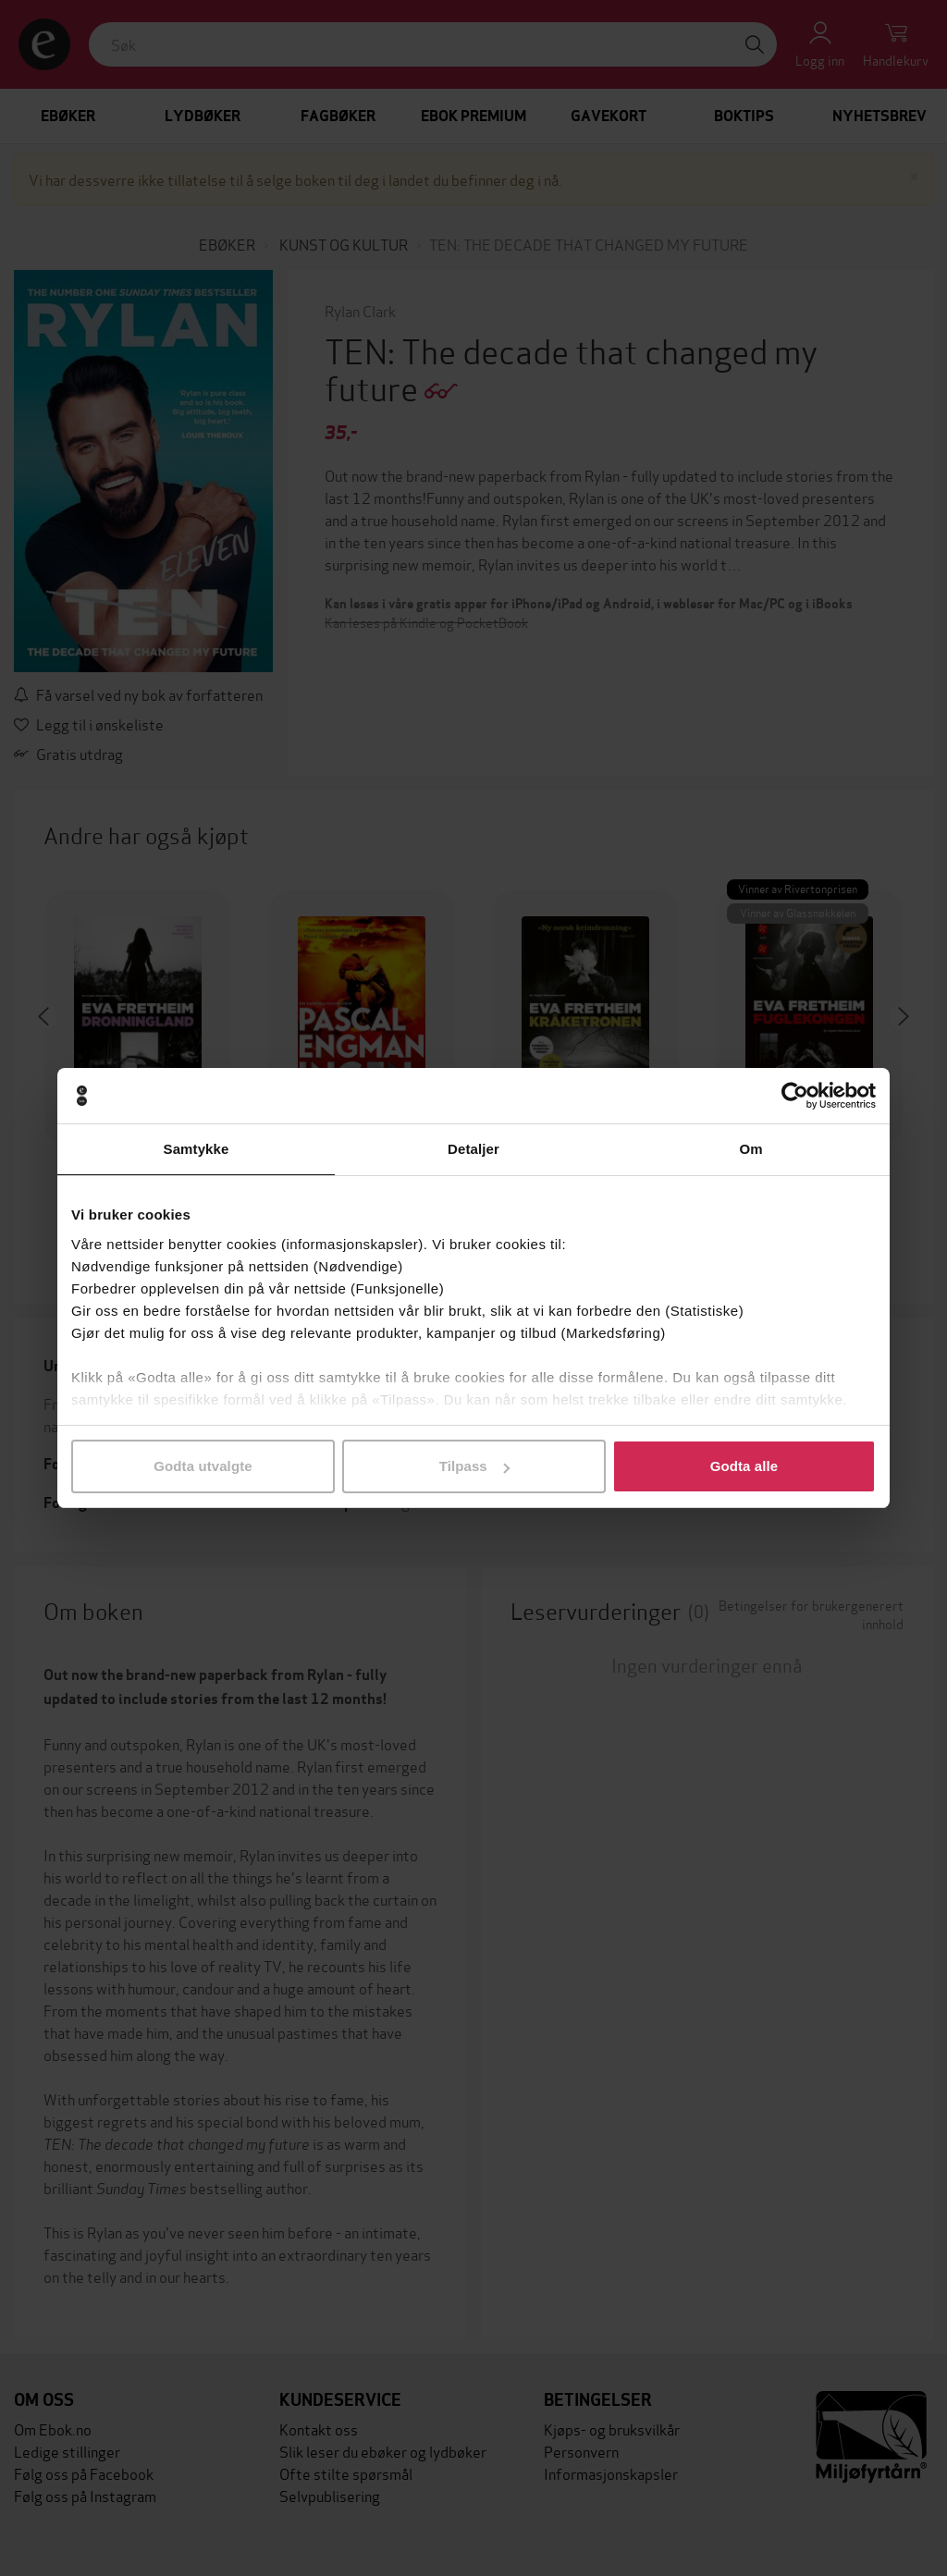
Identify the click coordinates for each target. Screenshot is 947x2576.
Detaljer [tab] (473, 1149)
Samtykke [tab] (196, 1149)
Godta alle (744, 1466)
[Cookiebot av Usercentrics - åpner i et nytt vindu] (795, 1096)
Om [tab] (750, 1149)
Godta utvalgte (203, 1466)
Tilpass (474, 1466)
